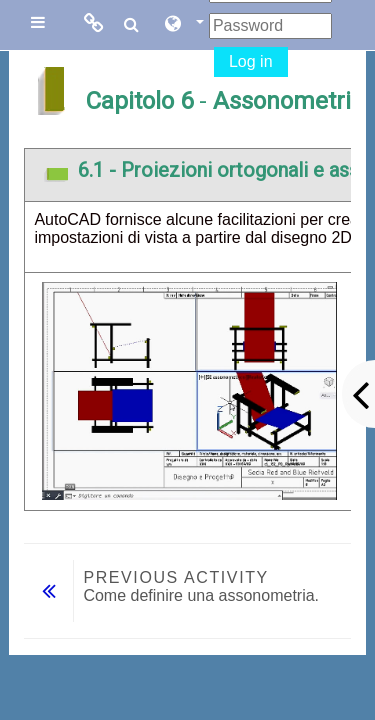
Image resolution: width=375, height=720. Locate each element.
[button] (183, 25)
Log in (251, 61)
